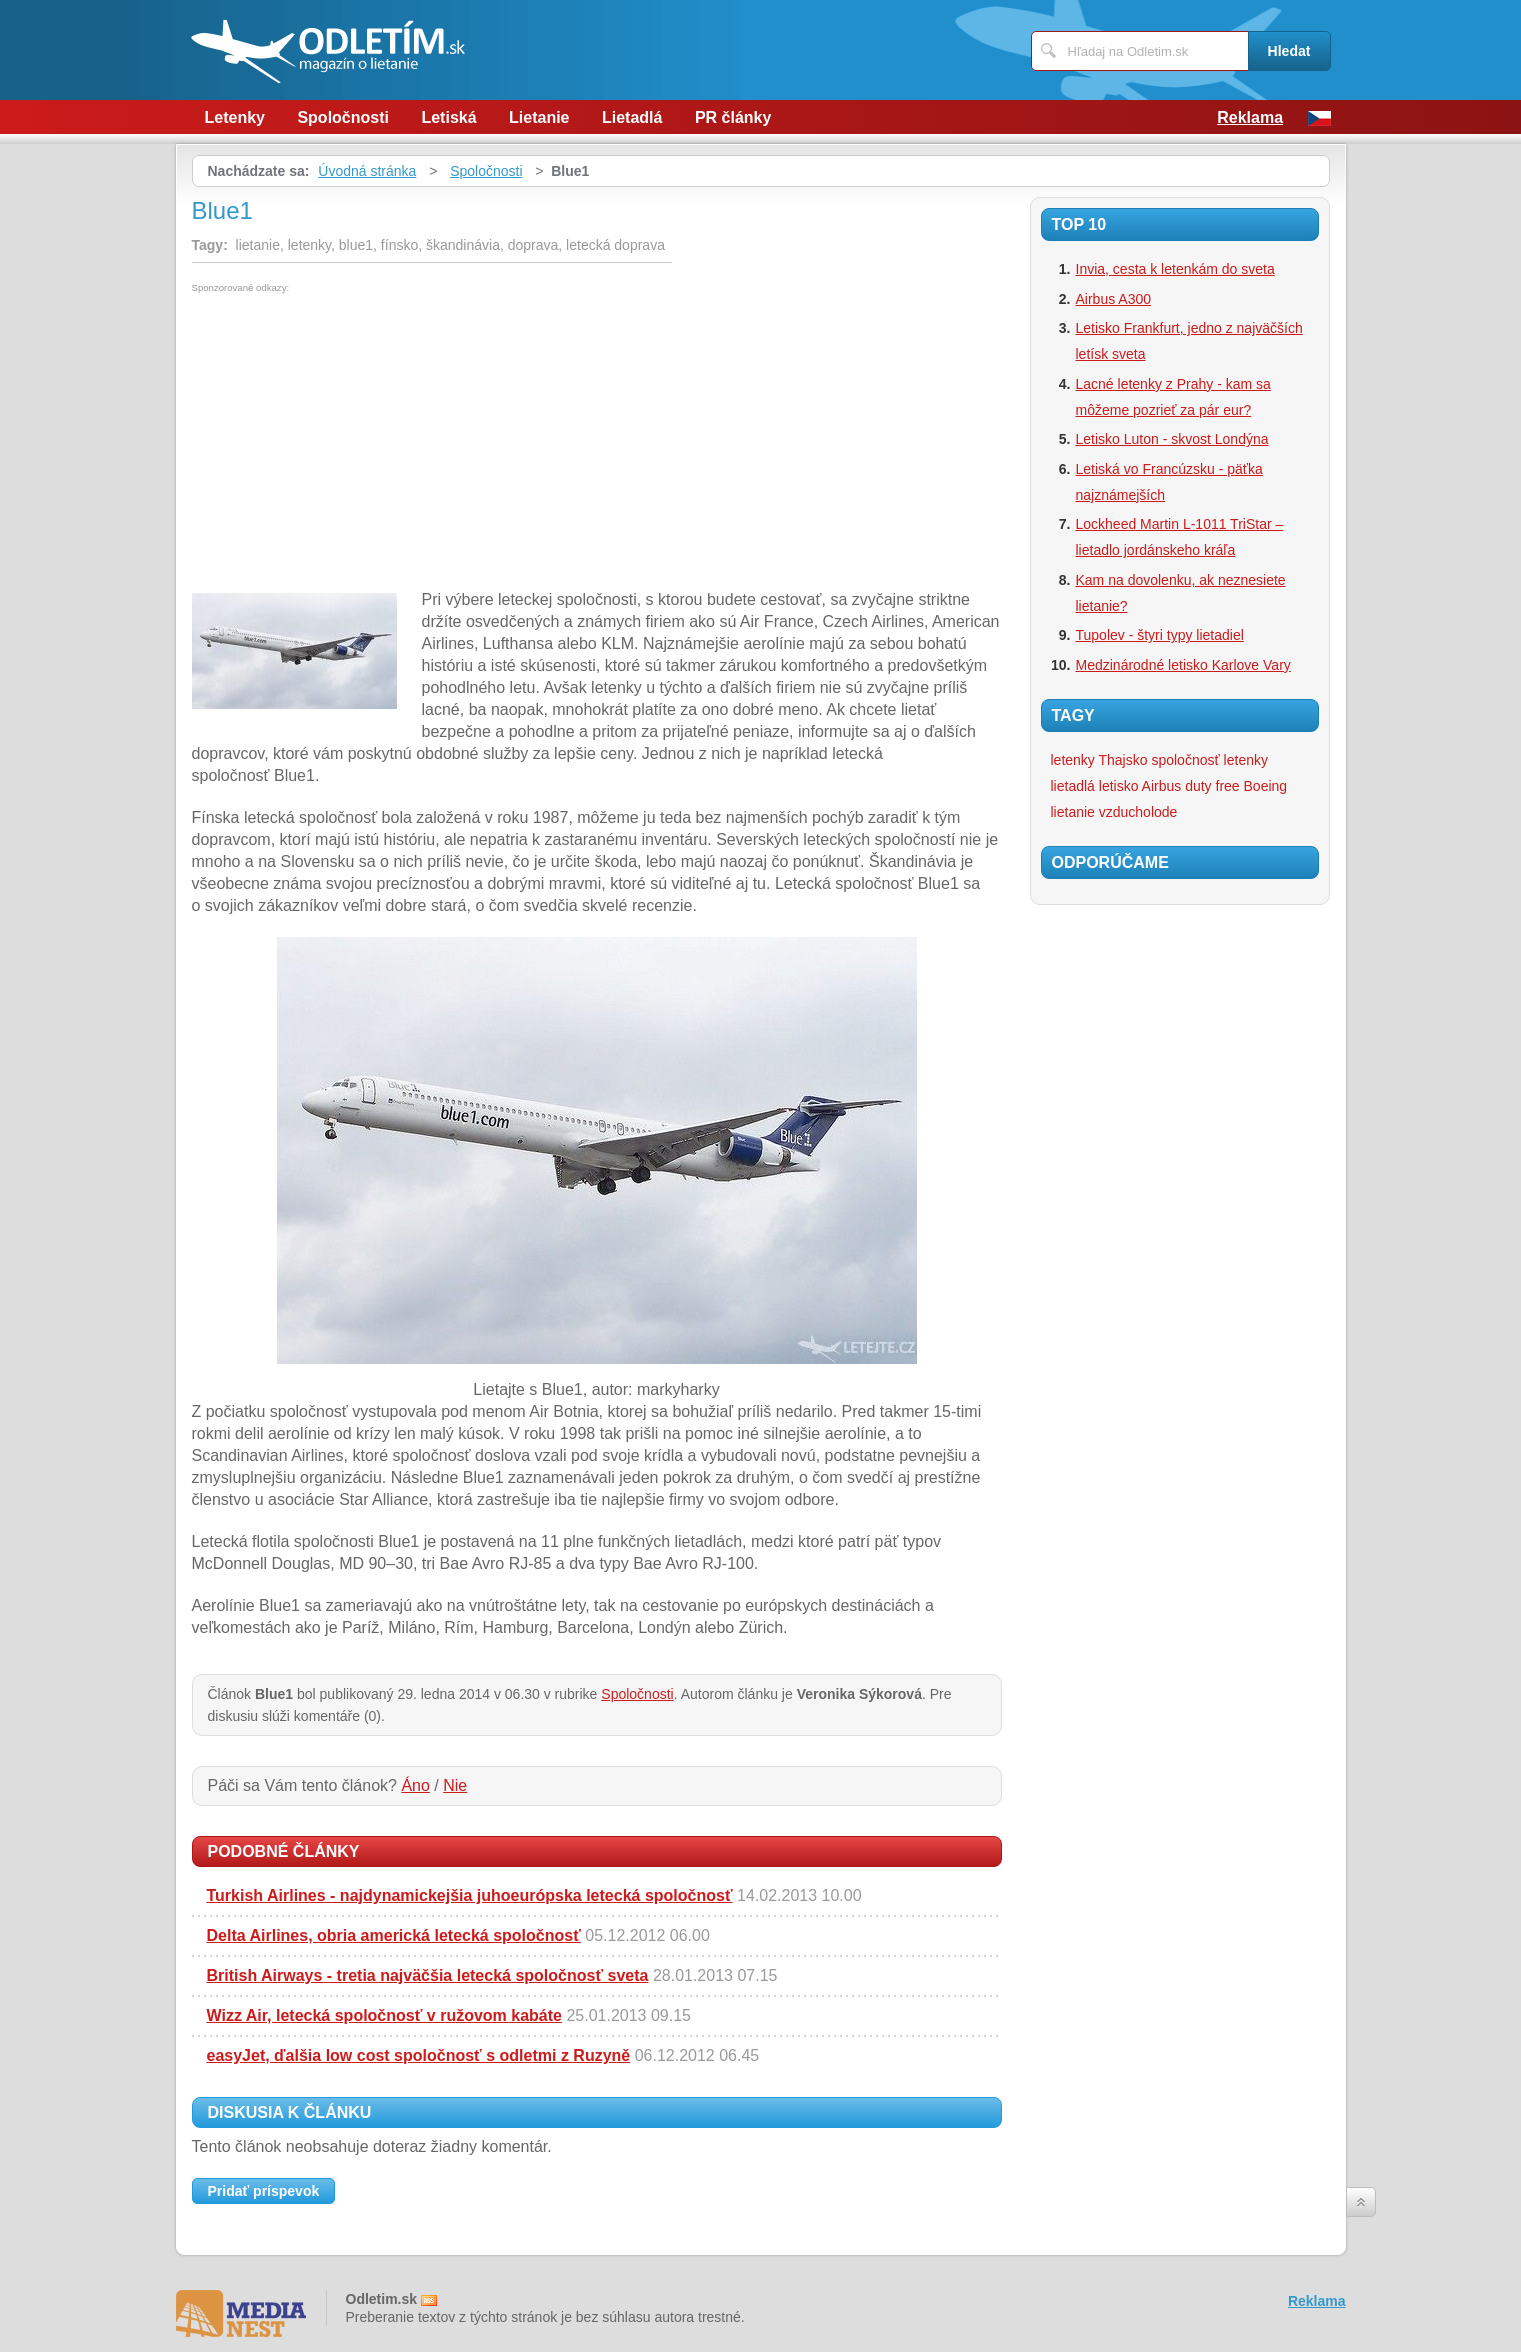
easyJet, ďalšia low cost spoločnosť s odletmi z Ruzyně (419, 2055)
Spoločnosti (343, 117)
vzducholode (1138, 812)
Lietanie (539, 117)
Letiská (448, 117)
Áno (415, 1785)
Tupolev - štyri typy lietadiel (1160, 635)
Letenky (235, 117)
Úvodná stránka (367, 171)
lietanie (1073, 812)
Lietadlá (632, 117)
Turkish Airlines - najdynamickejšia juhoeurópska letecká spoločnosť (470, 1895)
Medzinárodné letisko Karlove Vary (1183, 665)
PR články (733, 117)
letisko (1119, 786)
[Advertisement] (360, 443)
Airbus (1162, 786)
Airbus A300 (1114, 299)
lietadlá (1073, 786)
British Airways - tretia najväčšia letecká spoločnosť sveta (428, 1975)
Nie (455, 1785)
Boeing (1266, 786)
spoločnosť (1185, 760)
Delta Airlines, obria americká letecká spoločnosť (394, 1935)
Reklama (1250, 117)
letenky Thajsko (1099, 760)
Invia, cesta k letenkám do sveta (1175, 269)
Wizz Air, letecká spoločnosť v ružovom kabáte (384, 2015)
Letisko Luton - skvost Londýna (1172, 439)
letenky (1246, 760)
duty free (1212, 786)
